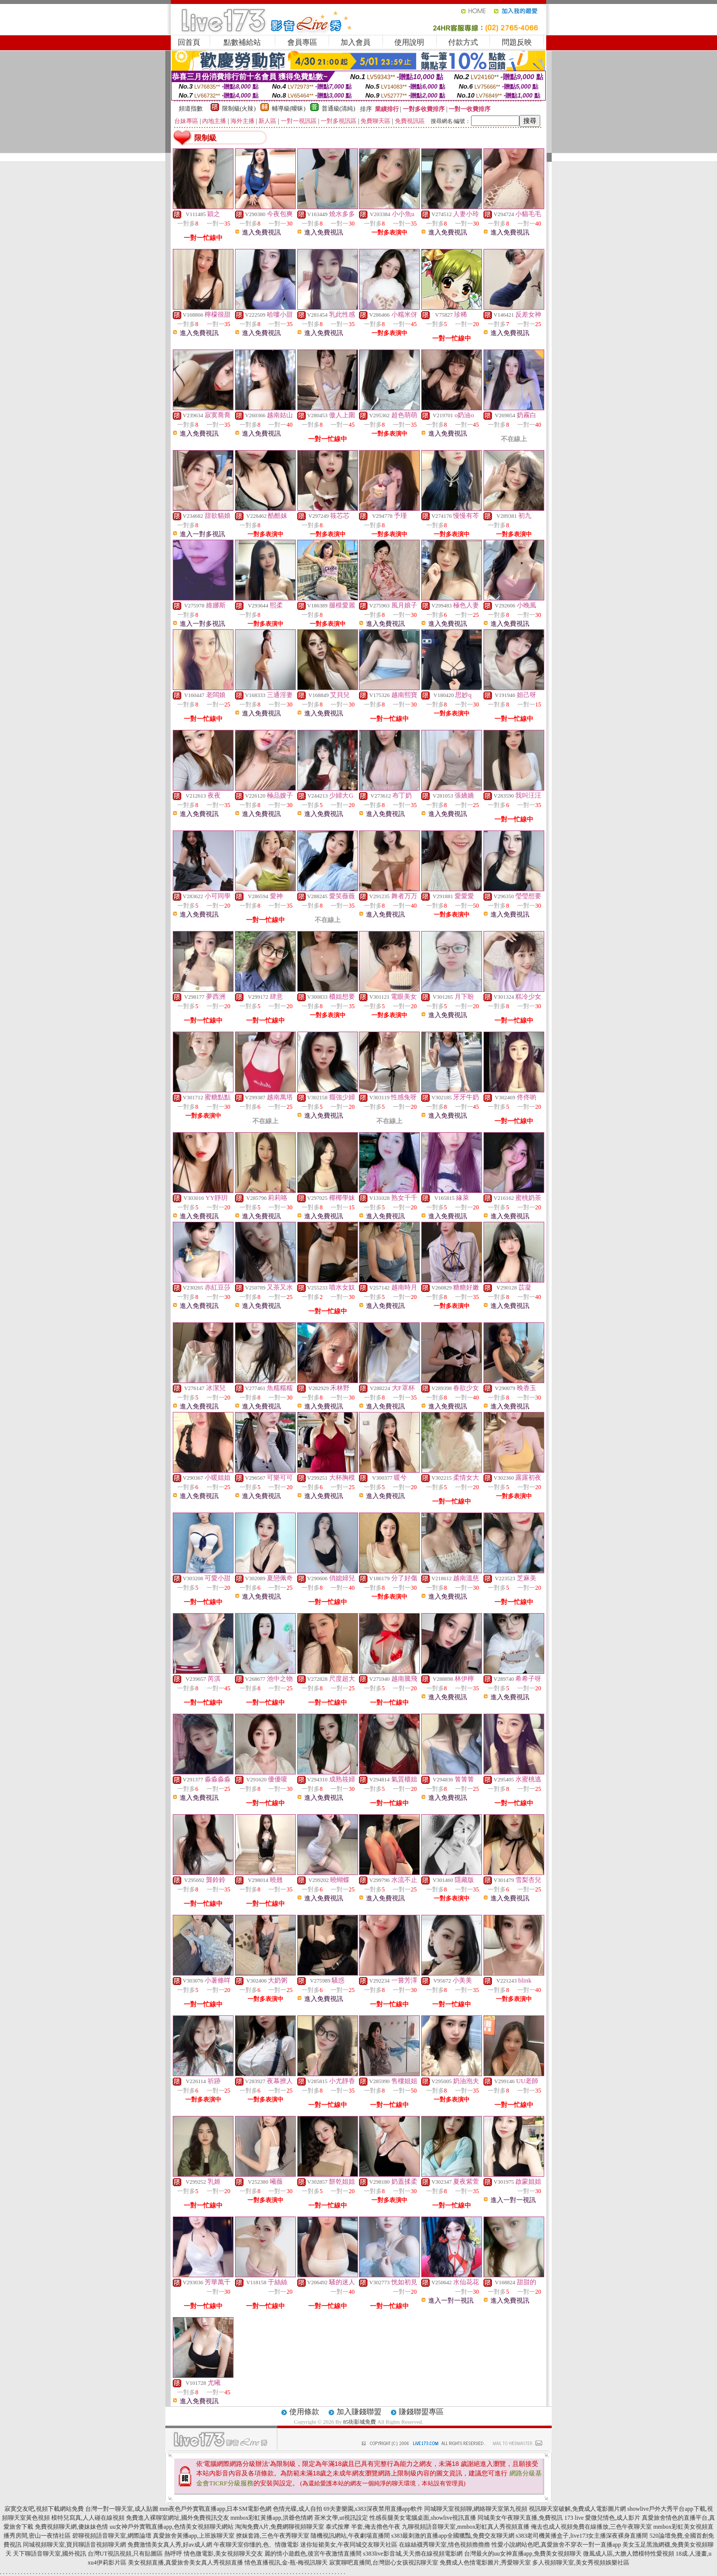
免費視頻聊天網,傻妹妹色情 (71, 2526)
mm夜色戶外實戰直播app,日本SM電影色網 (215, 2508)
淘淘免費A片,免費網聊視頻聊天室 (280, 2526)
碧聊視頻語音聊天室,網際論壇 (111, 2535)
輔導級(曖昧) (289, 108)
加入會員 (355, 42)
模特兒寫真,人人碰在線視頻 (87, 2517)
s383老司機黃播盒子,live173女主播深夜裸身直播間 (582, 2535)
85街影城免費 (359, 2422)
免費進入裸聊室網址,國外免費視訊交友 (177, 2517)
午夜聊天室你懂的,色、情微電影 (256, 2544)
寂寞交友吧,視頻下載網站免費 (44, 2508)
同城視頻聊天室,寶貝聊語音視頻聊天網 (74, 2544)
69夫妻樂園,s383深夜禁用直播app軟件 (373, 2508)
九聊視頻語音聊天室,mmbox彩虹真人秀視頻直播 (465, 2526)
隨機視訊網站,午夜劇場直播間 (350, 2535)
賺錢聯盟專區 (421, 2412)
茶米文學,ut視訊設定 (341, 2517)
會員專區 (302, 42)
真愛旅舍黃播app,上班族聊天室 (194, 2535)
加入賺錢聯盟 (359, 2412)
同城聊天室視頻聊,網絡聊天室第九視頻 (475, 2508)
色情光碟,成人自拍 (297, 2508)
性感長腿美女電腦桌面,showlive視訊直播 (422, 2517)
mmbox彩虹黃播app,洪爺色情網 (272, 2517)
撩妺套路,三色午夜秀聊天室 (272, 2535)
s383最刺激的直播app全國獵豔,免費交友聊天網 (452, 2535)
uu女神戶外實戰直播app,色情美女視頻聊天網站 (171, 2526)
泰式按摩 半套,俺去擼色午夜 (363, 2526)
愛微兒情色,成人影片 (612, 2517)
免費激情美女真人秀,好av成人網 (169, 2544)
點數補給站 (242, 42)
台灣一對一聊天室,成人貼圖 (121, 2508)
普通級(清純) (339, 108)
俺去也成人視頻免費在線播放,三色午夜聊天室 (591, 2526)
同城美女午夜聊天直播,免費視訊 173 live (531, 2517)
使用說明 (409, 42)
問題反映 (517, 42)
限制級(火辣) (239, 108)
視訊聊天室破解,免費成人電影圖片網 (577, 2508)
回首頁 (189, 42)
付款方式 (463, 42)
